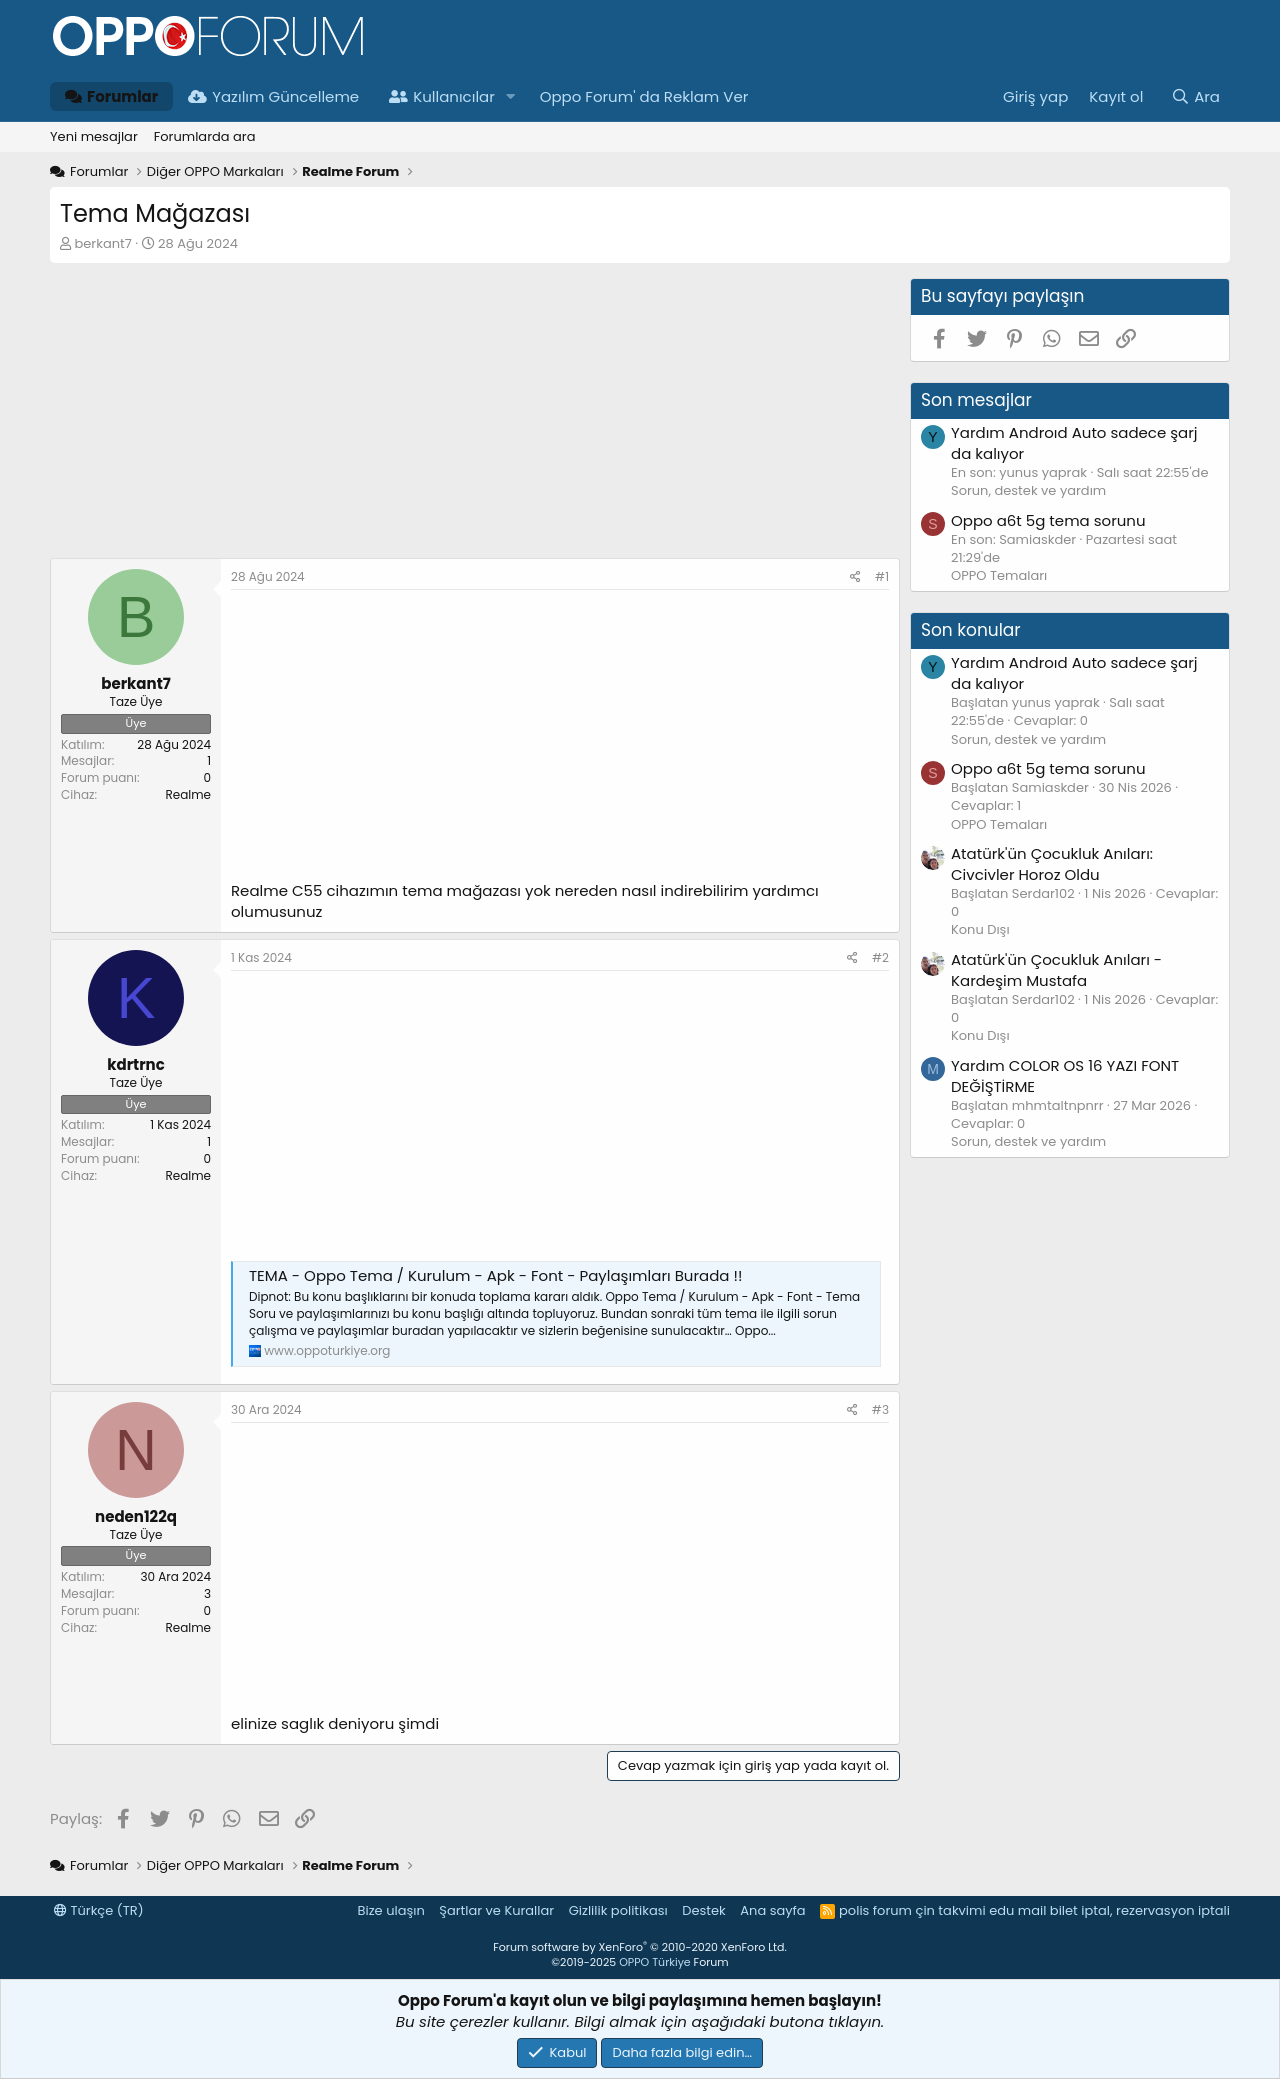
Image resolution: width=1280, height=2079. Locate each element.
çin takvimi (950, 1910)
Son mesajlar (976, 400)
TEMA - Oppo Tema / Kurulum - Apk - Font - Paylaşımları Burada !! (495, 1275)
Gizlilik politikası (618, 1910)
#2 (880, 957)
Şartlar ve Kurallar (496, 1910)
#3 (880, 1409)
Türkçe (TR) (99, 1910)
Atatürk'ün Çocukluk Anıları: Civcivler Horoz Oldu (1052, 864)
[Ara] (1195, 96)
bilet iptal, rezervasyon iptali (1140, 1910)
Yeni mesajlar (94, 136)
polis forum (875, 1910)
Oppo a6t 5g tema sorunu (1048, 520)
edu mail (1017, 1910)
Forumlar (111, 96)
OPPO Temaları (999, 575)
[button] (511, 96)
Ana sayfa (772, 1910)
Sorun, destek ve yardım (1028, 490)
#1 (882, 576)
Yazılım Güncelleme (273, 96)
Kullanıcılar (442, 96)
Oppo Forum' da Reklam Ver (644, 96)
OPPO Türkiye (654, 1962)
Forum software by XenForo (639, 1947)
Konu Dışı (980, 929)
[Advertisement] (475, 418)
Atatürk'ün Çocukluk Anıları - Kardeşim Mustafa (1056, 970)
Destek (704, 1910)
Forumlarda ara (205, 136)
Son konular (971, 630)
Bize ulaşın (391, 1910)
